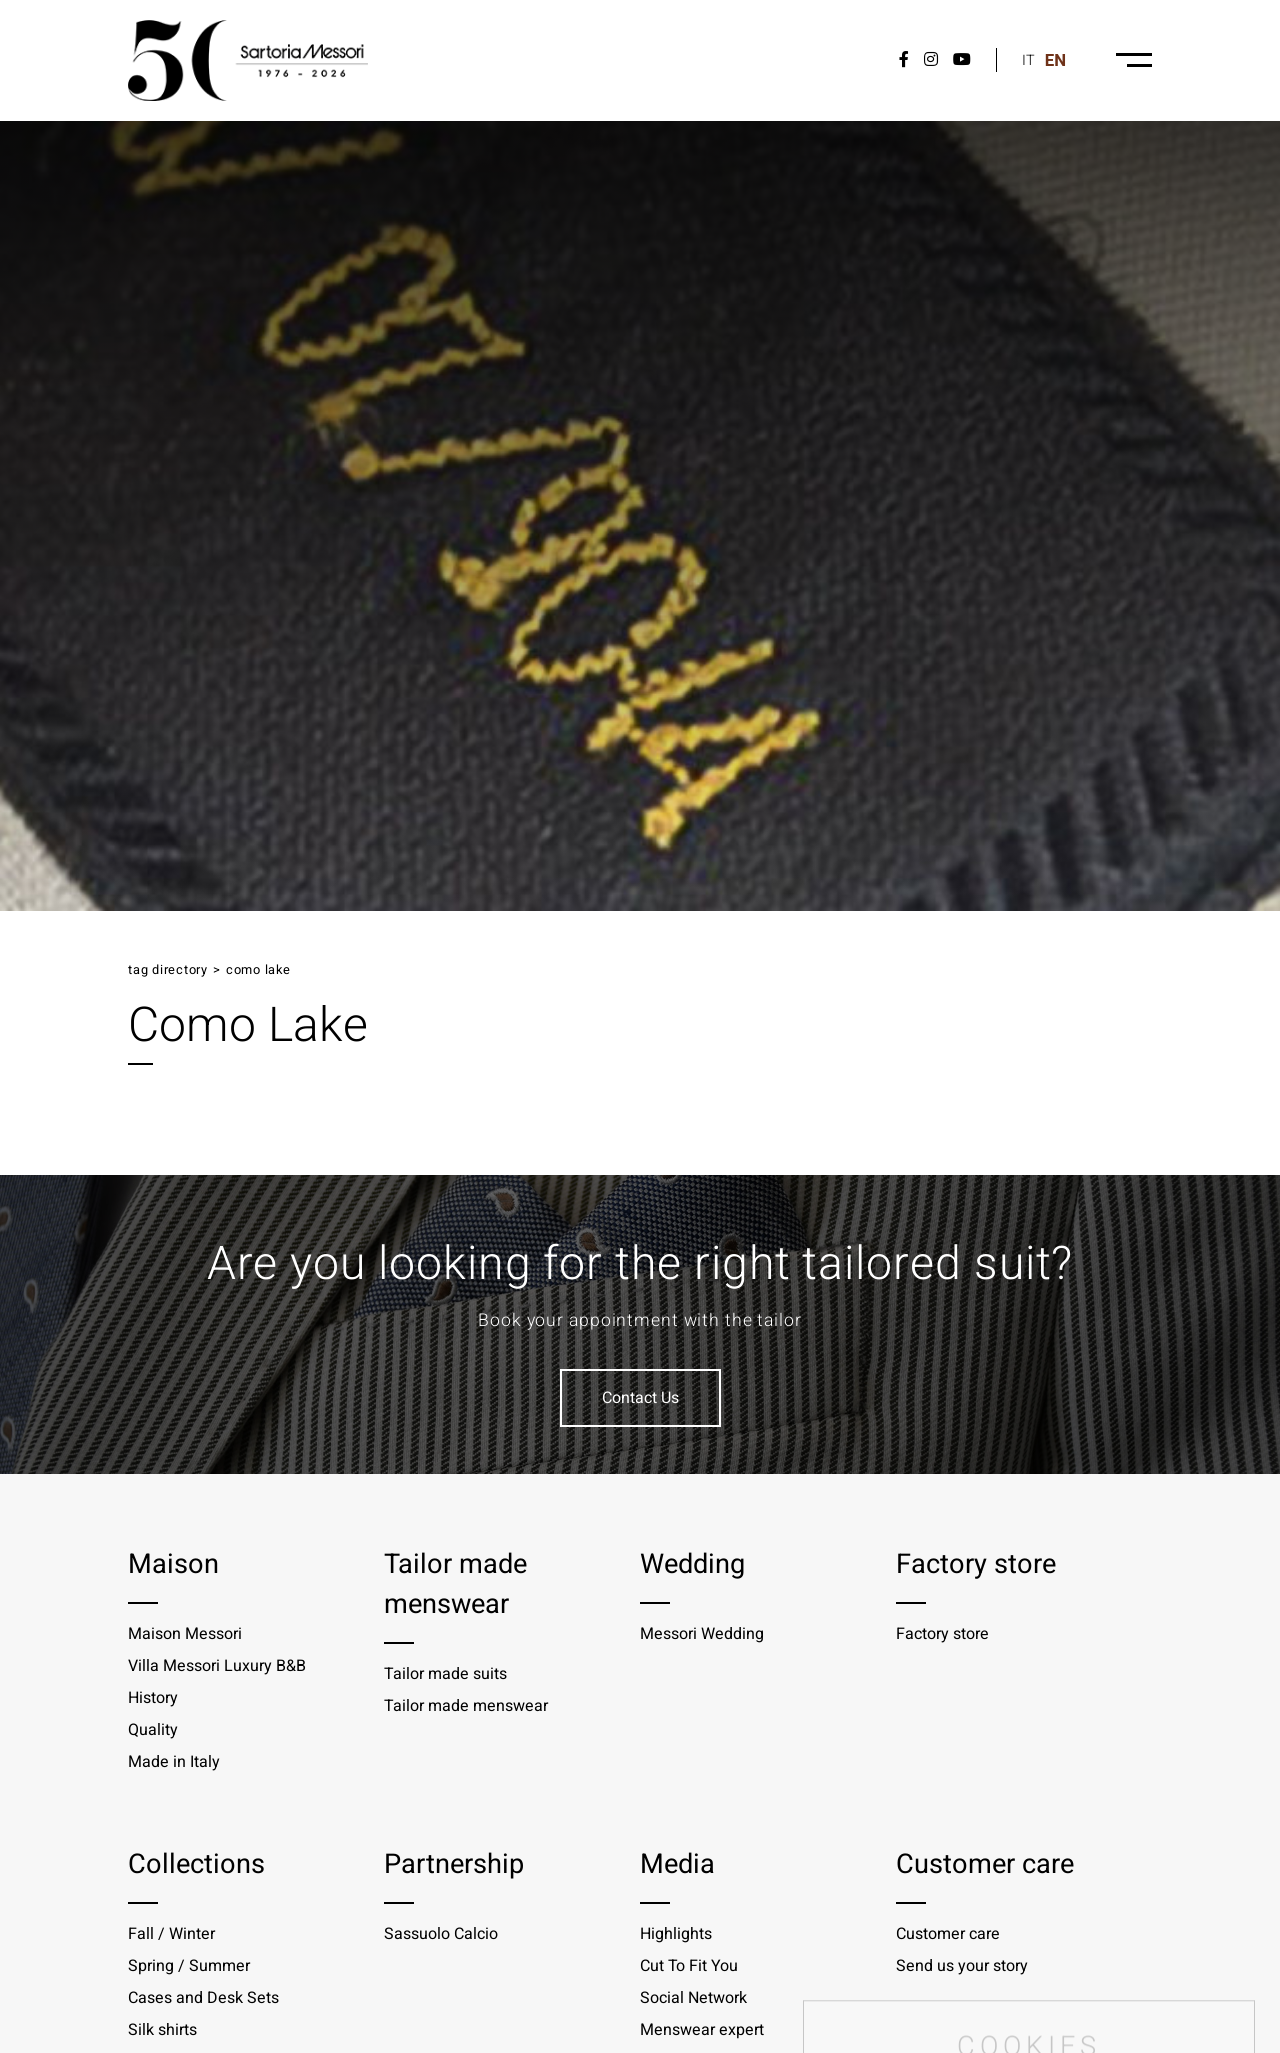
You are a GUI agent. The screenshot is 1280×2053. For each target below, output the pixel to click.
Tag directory (168, 970)
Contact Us (640, 1398)
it (1028, 60)
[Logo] (248, 60)
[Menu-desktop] (1134, 60)
